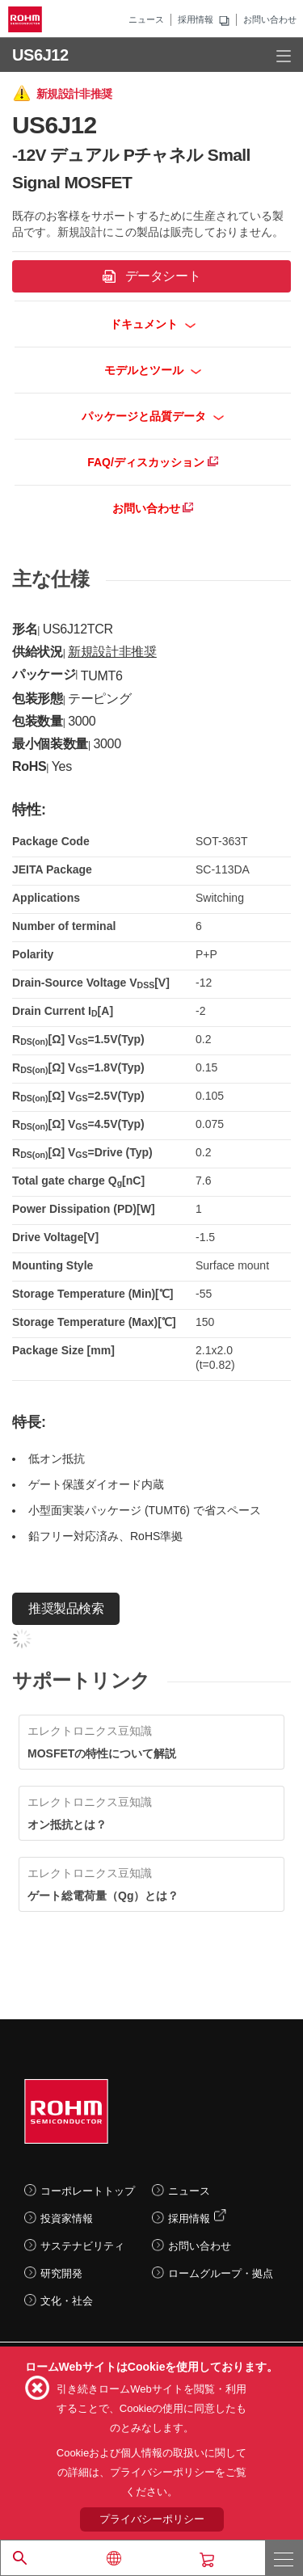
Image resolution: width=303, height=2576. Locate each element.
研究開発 (61, 2273)
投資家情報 (66, 2218)
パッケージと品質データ (153, 416)
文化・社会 (66, 2301)
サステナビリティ (82, 2246)
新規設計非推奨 (112, 652)
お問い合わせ (270, 19)
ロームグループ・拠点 (220, 2273)
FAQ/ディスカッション (152, 462)
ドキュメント (153, 324)
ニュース (146, 19)
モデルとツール (153, 370)
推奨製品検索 (65, 1608)
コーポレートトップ (87, 2191)
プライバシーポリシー (151, 2519)
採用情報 (195, 19)
